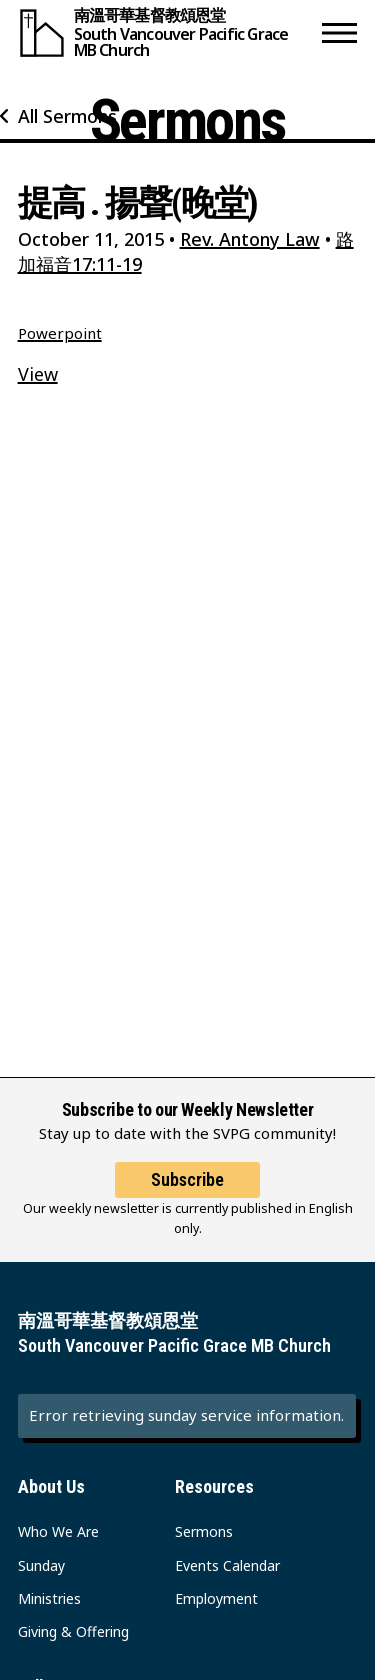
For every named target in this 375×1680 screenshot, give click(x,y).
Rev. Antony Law (250, 239)
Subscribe (187, 1179)
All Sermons (67, 116)
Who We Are (58, 1531)
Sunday (41, 1565)
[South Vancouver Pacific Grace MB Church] (166, 32)
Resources (214, 1486)
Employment (216, 1598)
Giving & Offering (73, 1631)
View (38, 374)
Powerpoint (60, 333)
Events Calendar (227, 1565)
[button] (339, 32)
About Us (51, 1486)
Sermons (204, 1531)
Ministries (49, 1598)
